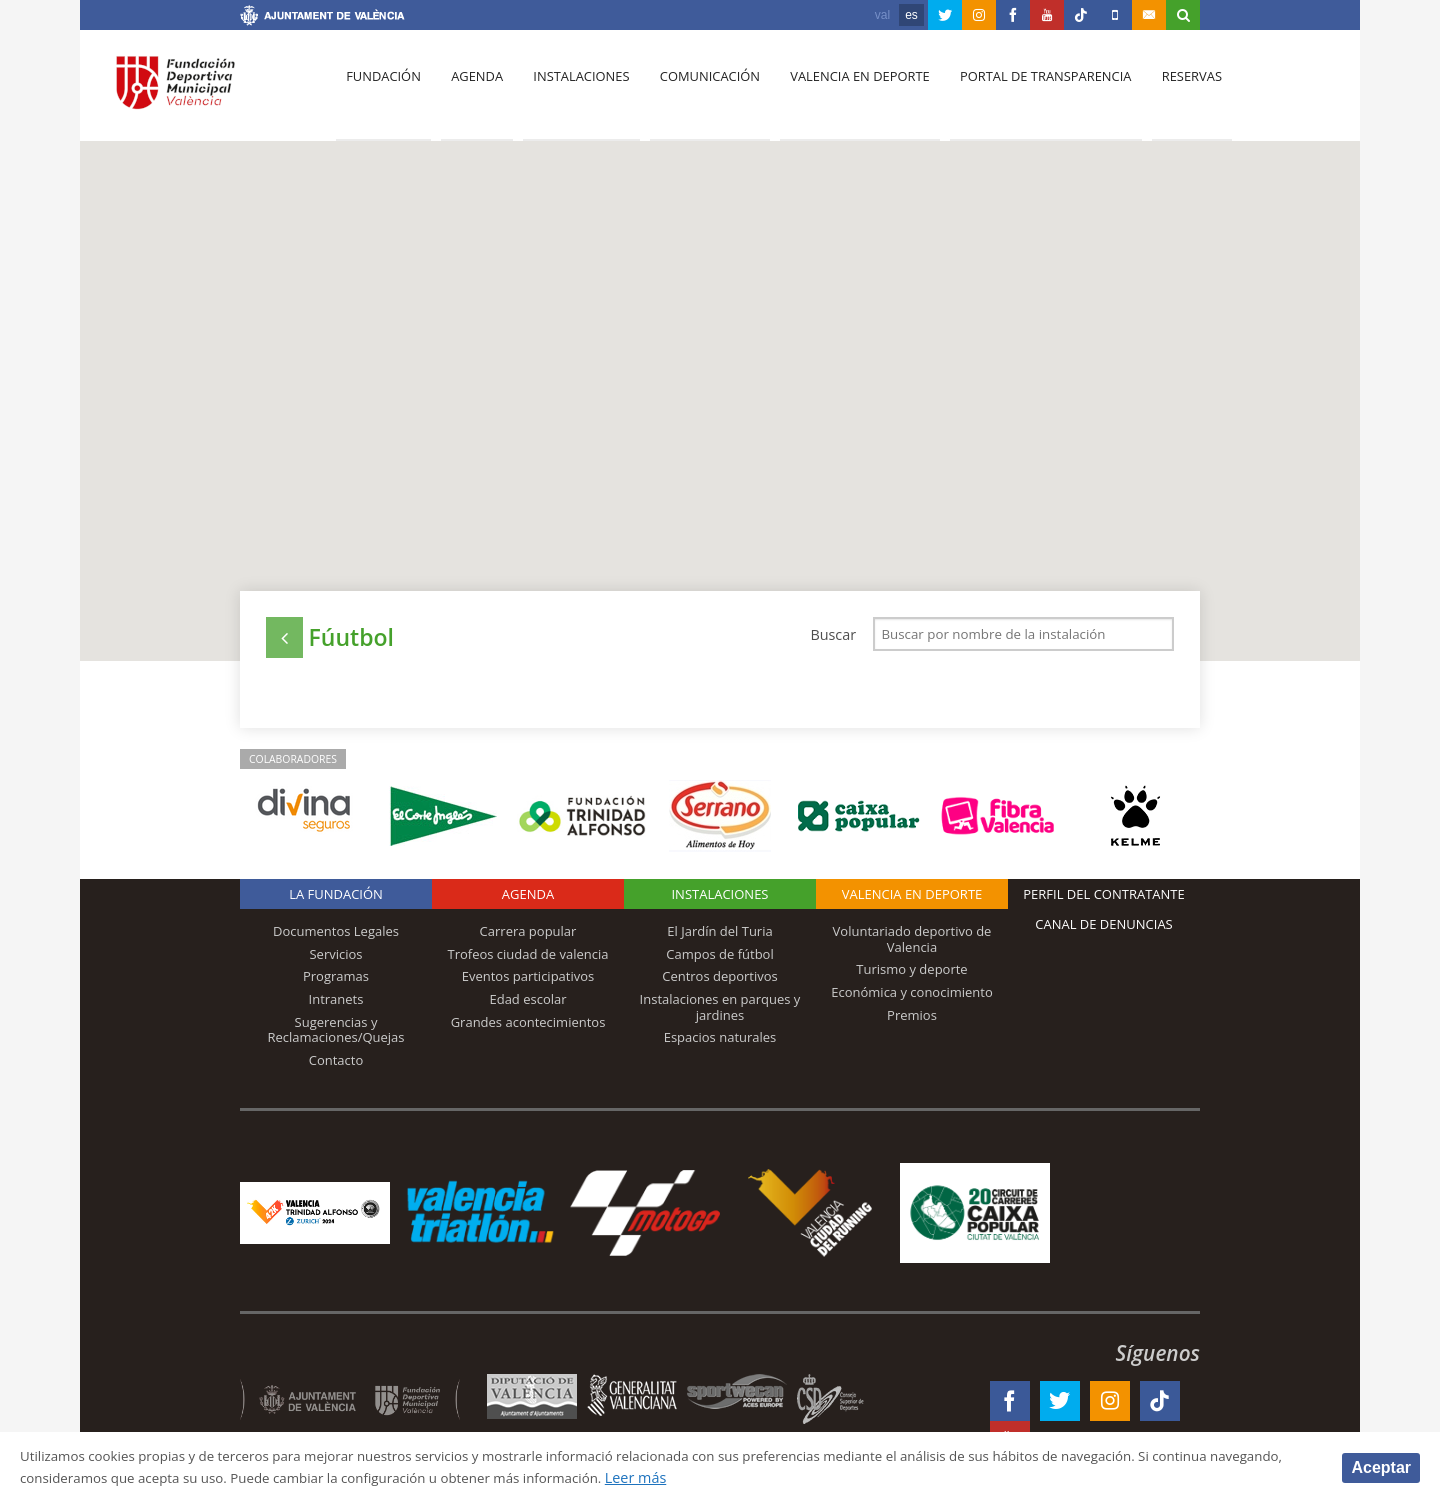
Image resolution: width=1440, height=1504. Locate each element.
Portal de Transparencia (1026, 91)
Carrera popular (528, 937)
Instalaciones (572, 91)
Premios (912, 1021)
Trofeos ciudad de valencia (528, 960)
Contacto (336, 1066)
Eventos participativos (528, 982)
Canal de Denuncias (1104, 930)
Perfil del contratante (1103, 900)
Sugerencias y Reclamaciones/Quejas (336, 1036)
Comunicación (697, 91)
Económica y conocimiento (912, 998)
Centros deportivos (720, 982)
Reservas (1169, 91)
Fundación (381, 91)
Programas (336, 982)
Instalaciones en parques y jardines (720, 1013)
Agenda (471, 91)
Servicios (335, 960)
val (882, 15)
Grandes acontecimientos (528, 1028)
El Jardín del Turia (719, 937)
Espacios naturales (720, 1043)
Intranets (336, 1005)
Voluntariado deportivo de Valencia (912, 945)
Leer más (765, 1477)
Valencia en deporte (844, 91)
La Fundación (336, 900)
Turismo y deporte (911, 975)
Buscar (833, 634)
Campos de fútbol (719, 960)
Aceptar (1381, 1466)
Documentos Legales (336, 937)
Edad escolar (527, 1005)
